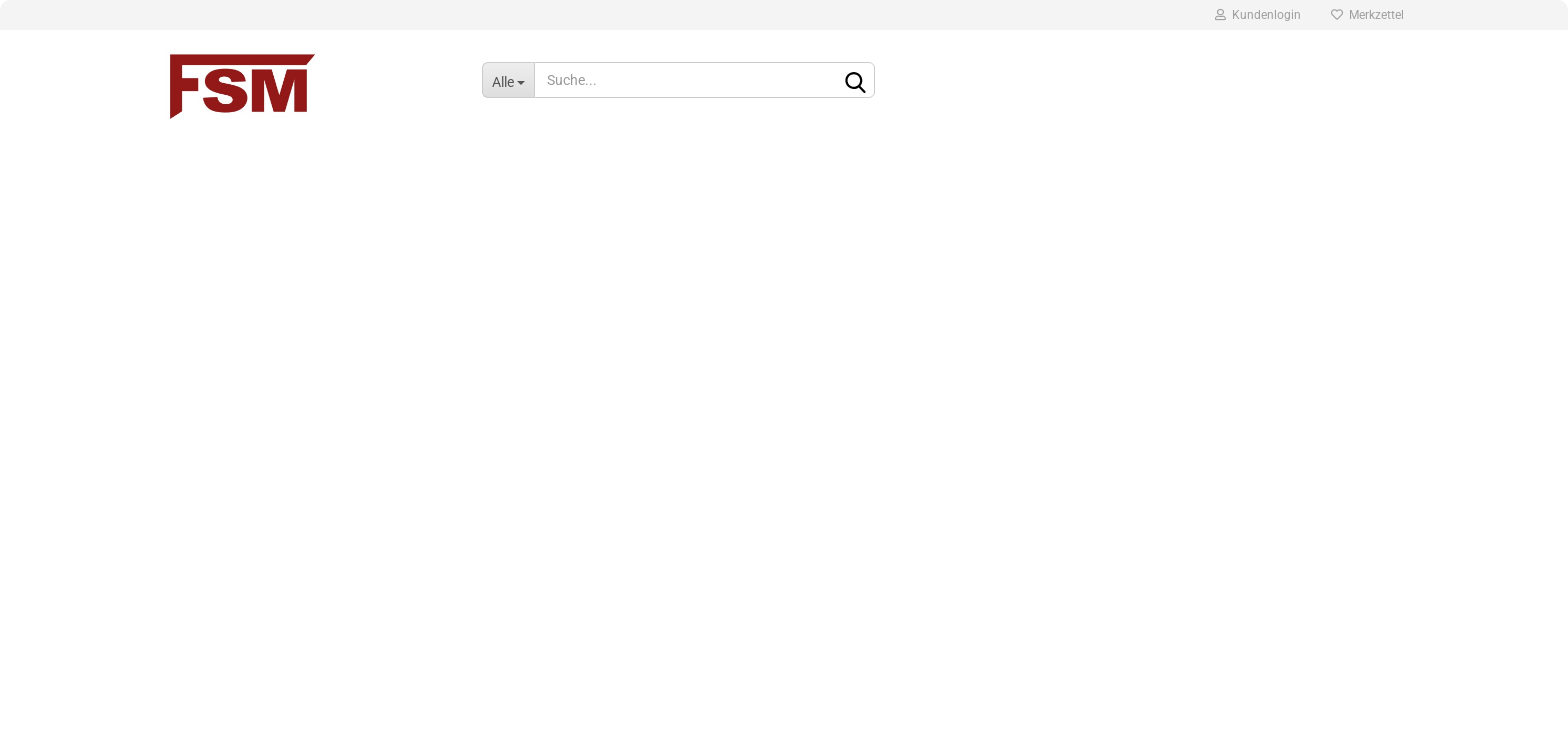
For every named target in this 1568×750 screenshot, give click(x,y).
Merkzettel (1367, 15)
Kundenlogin (1258, 15)
